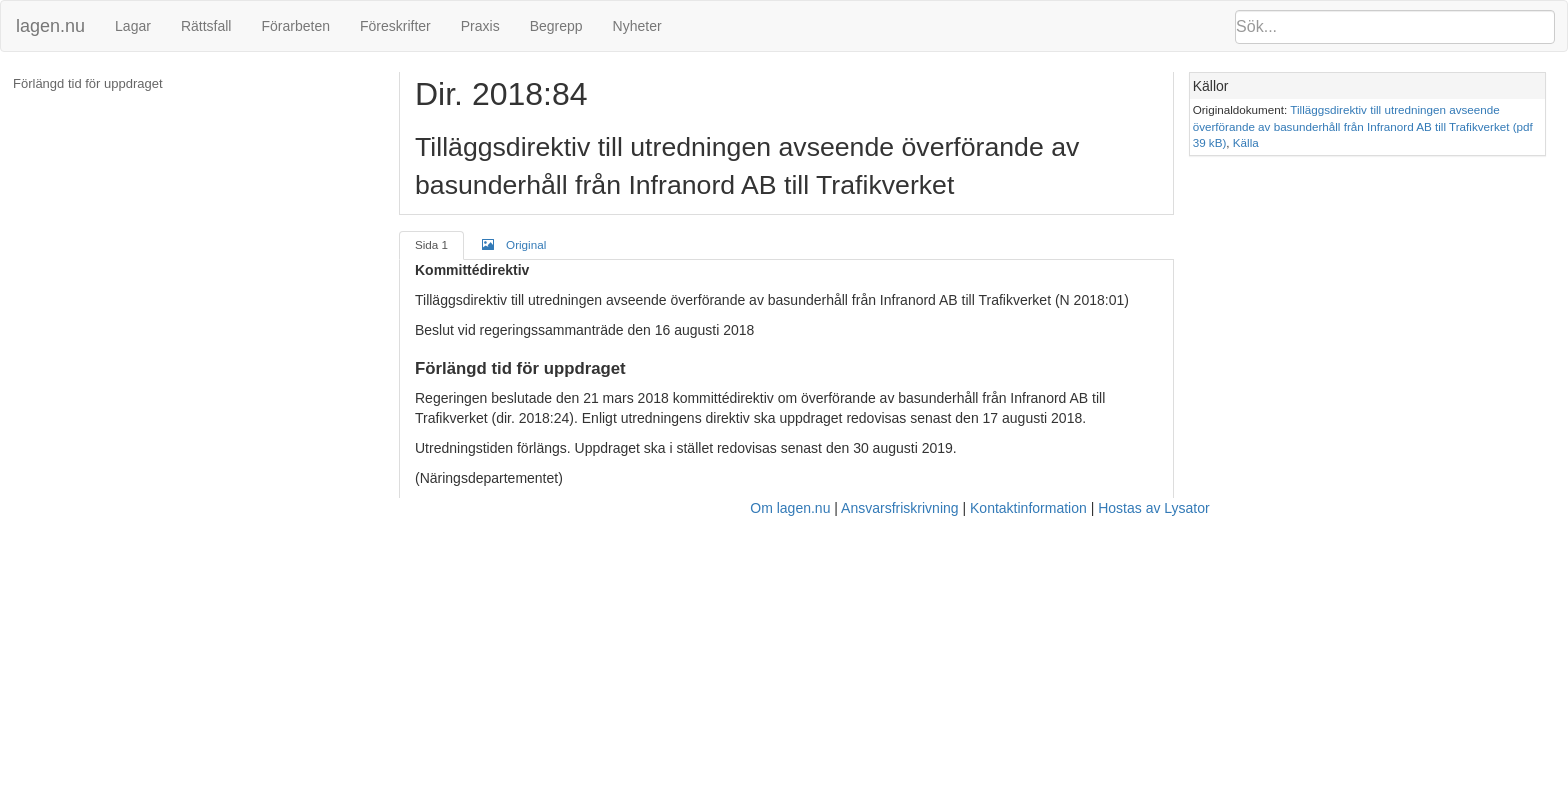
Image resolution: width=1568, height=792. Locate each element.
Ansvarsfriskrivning (899, 508)
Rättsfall (206, 26)
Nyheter (637, 26)
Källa (1246, 142)
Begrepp (556, 26)
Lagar (133, 26)
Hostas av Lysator (1154, 508)
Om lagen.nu (790, 508)
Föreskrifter (395, 26)
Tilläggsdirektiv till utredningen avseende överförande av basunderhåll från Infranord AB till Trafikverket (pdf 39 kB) (1363, 126)
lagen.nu (50, 26)
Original (514, 244)
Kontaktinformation (1028, 508)
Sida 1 (431, 244)
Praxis (480, 26)
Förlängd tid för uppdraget (88, 83)
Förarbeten (295, 26)
